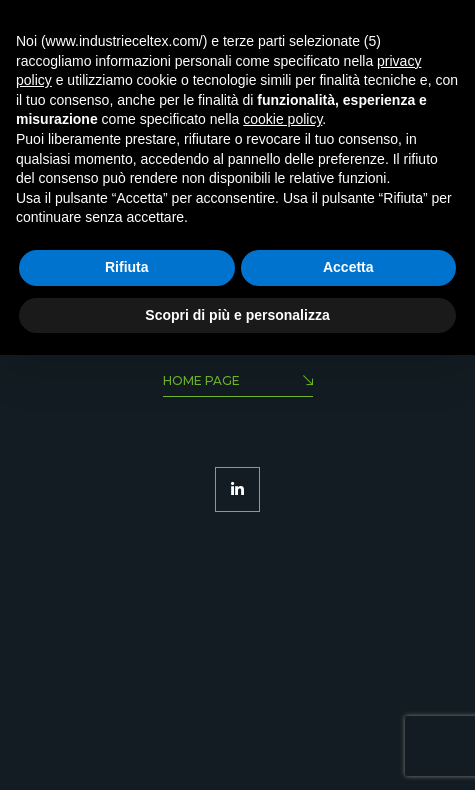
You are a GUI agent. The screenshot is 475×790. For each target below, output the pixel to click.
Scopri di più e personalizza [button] (237, 315)
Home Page (238, 382)
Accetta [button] (348, 267)
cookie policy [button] (282, 119)
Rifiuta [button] (127, 267)
